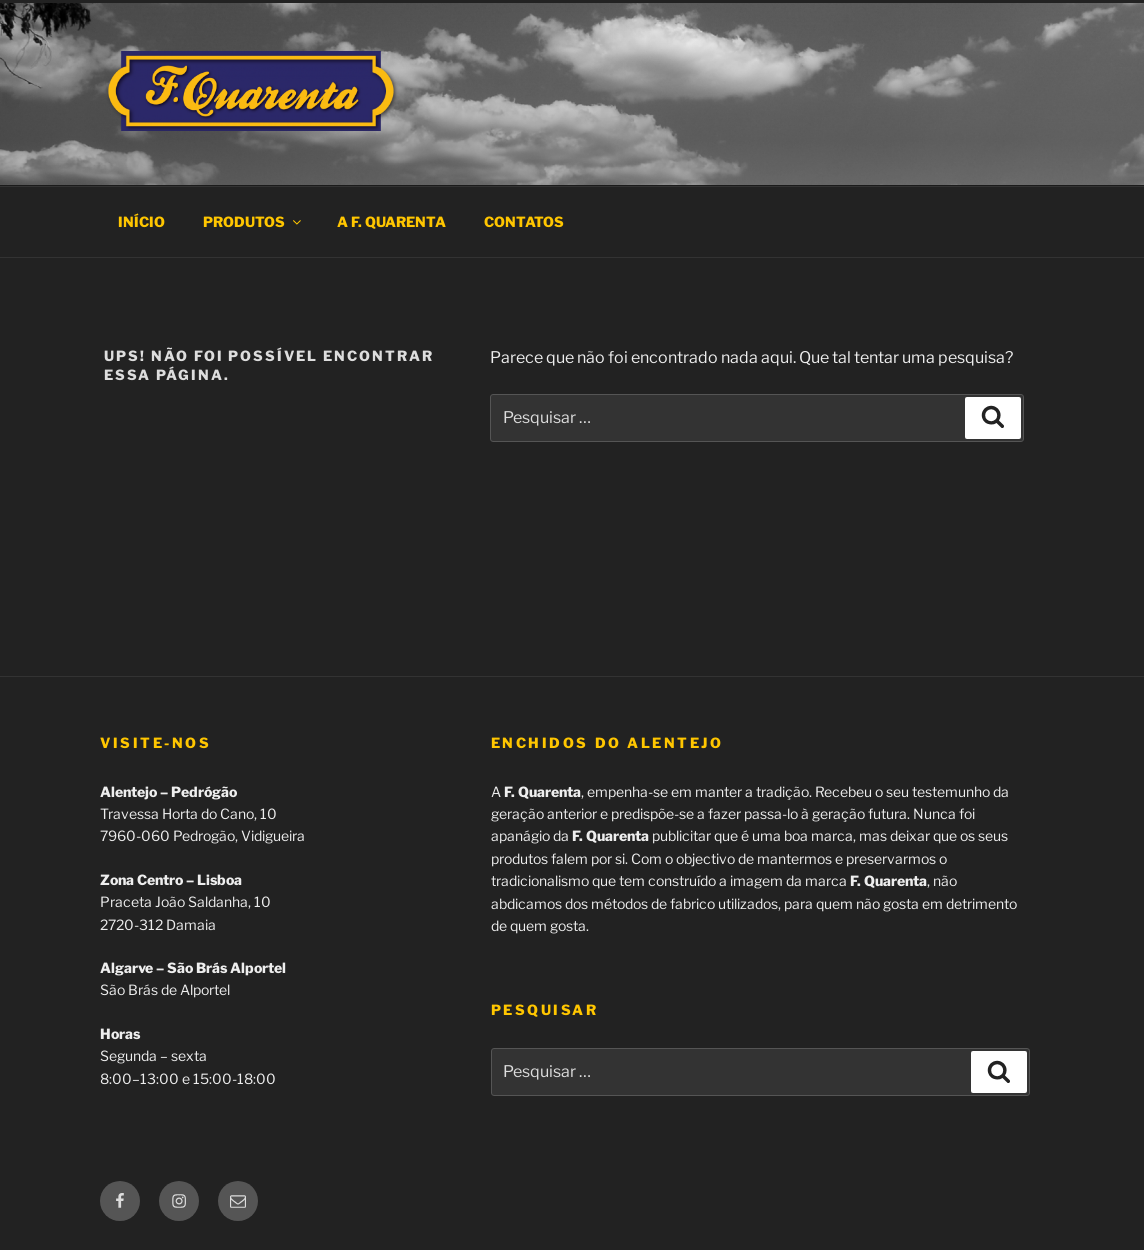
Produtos (253, 221)
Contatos (524, 221)
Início (141, 221)
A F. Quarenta (391, 221)
